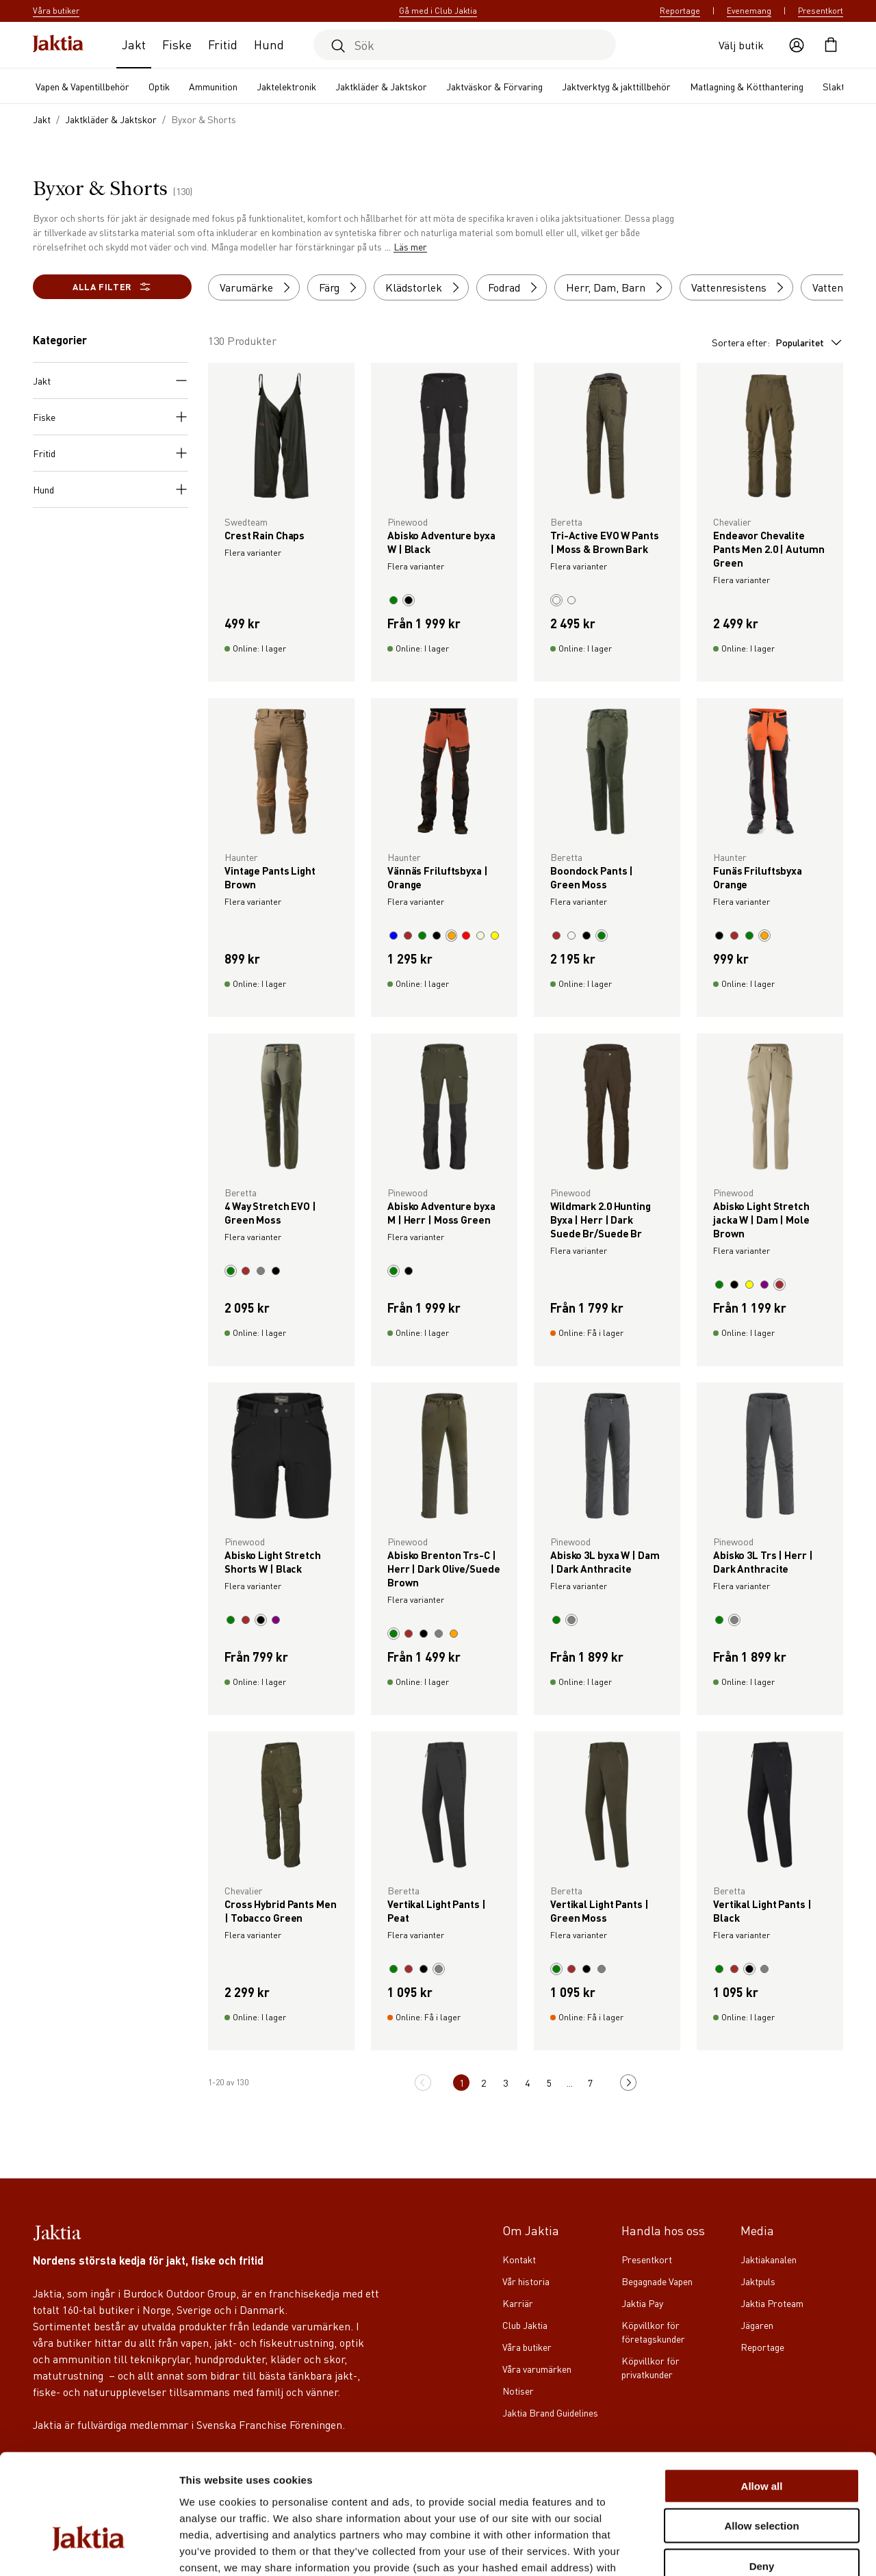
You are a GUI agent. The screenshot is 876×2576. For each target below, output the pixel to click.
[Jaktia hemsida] (58, 45)
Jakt (134, 44)
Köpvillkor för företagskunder (653, 2332)
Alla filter (112, 287)
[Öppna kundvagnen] (831, 45)
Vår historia (526, 2281)
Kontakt (519, 2259)
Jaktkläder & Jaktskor (381, 86)
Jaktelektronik (286, 86)
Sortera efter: (777, 342)
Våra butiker (527, 2347)
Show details (718, 2549)
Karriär (517, 2303)
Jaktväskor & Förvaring (494, 86)
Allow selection (761, 2436)
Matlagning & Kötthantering (746, 86)
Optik (159, 86)
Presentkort (820, 10)
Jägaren (756, 2325)
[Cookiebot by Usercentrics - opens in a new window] (89, 2549)
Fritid (222, 44)
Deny (762, 2476)
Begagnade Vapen (657, 2281)
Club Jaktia (525, 2325)
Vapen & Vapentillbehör (82, 86)
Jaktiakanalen (768, 2259)
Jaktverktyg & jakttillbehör (616, 86)
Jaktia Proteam (771, 2303)
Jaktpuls (757, 2281)
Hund (269, 44)
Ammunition (213, 86)
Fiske (177, 44)
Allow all (762, 2395)
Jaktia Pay (642, 2303)
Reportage (680, 10)
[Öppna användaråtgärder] (797, 45)
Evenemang (749, 10)
